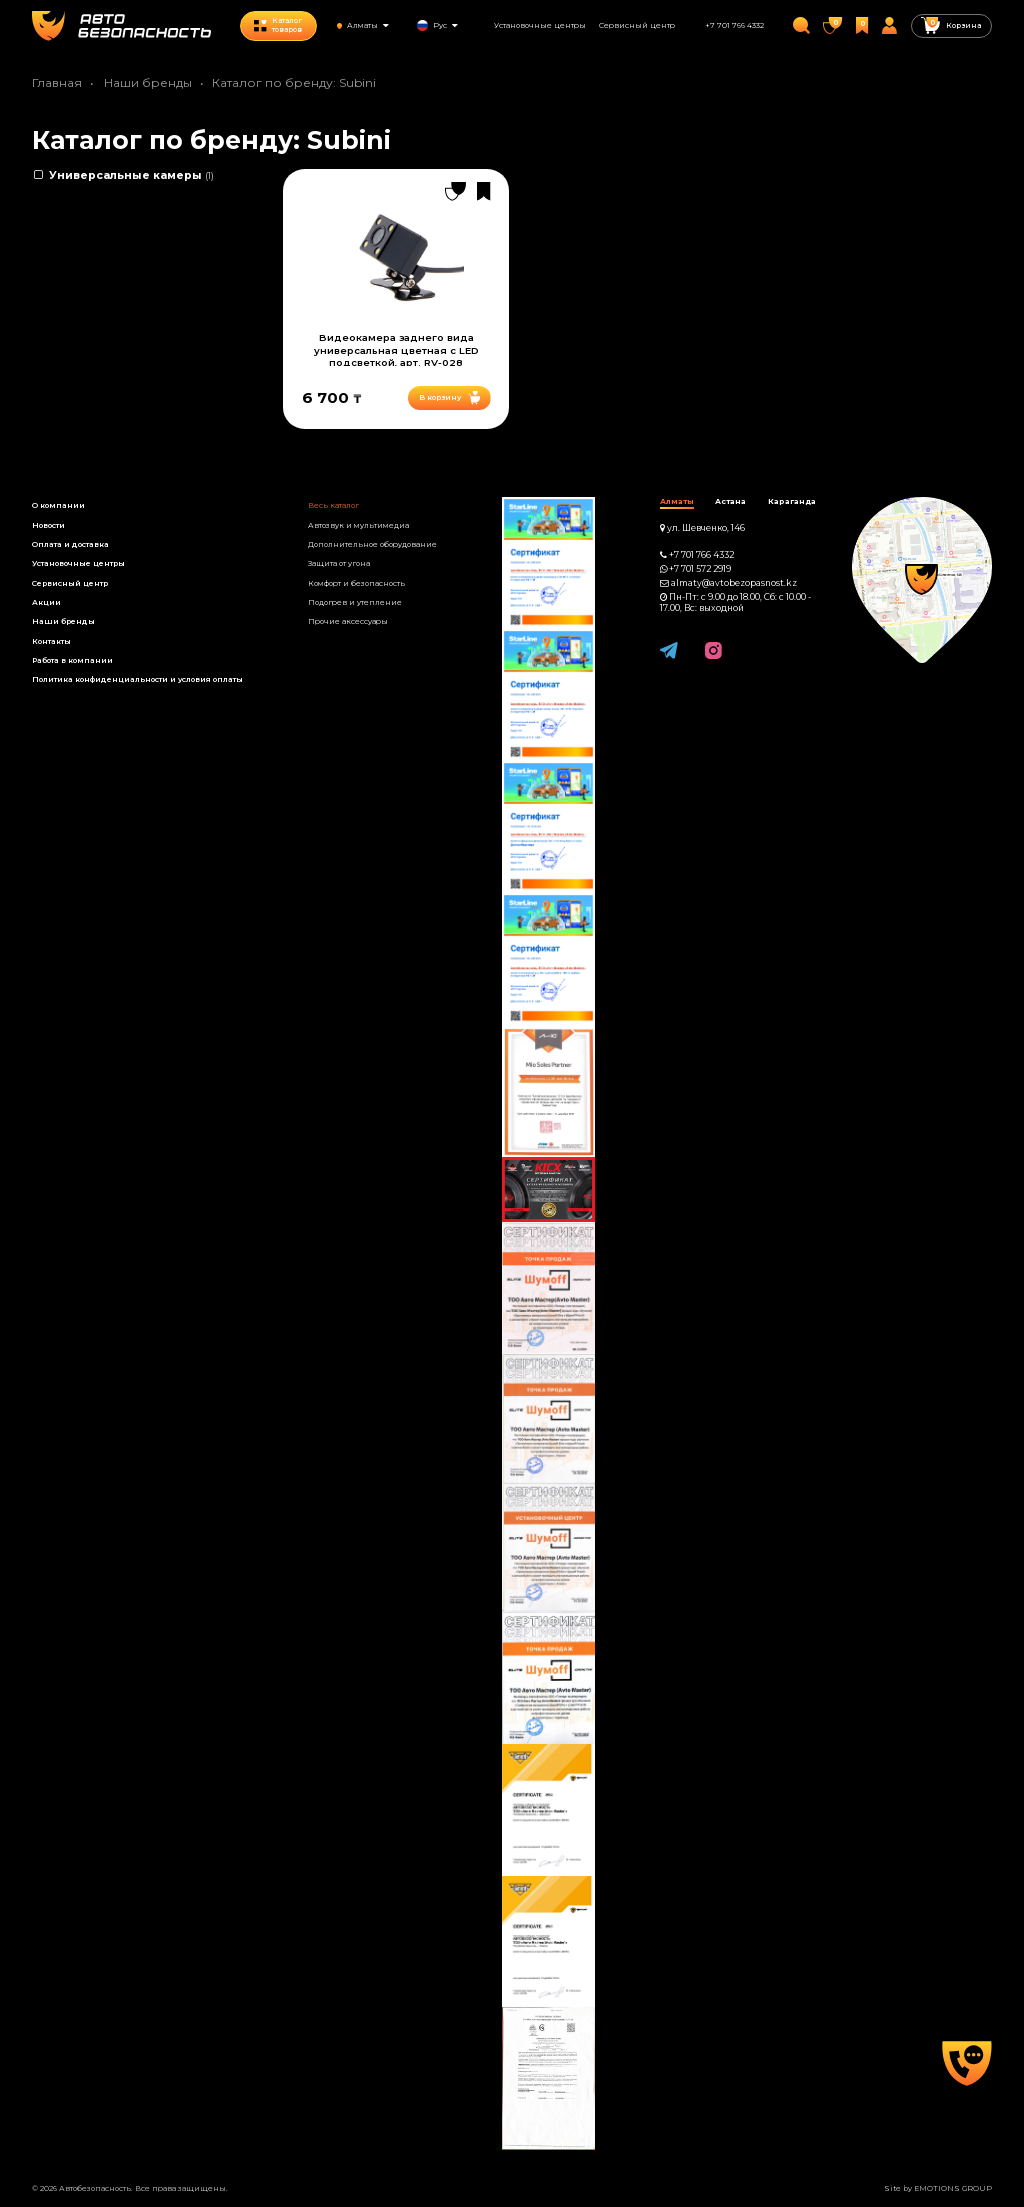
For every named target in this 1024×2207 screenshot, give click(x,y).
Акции (46, 602)
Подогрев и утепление (355, 602)
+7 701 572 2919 (700, 569)
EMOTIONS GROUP (953, 2188)
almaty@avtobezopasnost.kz (734, 583)
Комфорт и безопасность (356, 583)
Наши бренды (148, 82)
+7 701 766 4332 (734, 25)
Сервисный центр (637, 25)
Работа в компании (72, 660)
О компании (58, 505)
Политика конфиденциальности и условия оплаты (137, 679)
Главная (57, 82)
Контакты (51, 641)
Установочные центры (540, 25)
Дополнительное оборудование (372, 544)
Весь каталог (333, 505)
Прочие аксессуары (348, 621)
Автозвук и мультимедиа (358, 525)
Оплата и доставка (70, 544)
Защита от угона (339, 563)
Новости (48, 525)
